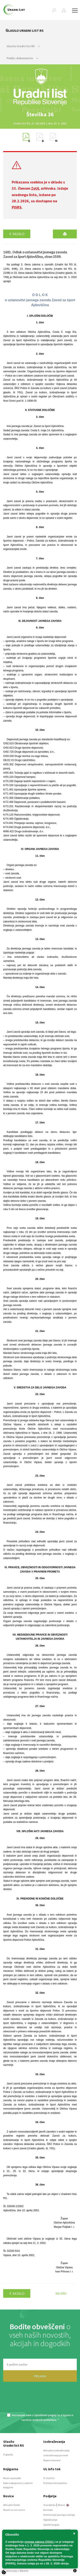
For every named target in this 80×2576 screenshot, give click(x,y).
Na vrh (61, 2293)
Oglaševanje (50, 2519)
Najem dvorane (52, 2460)
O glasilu (8, 2454)
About (63, 2504)
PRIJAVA (40, 2376)
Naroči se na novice (14, 2509)
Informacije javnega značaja (59, 2514)
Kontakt (48, 2509)
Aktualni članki (11, 2504)
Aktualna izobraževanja (56, 2450)
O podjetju (49, 2504)
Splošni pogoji (51, 2524)
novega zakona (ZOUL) (40, 2541)
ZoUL (35, 188)
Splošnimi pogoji (45, 2415)
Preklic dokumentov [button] (22, 58)
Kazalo (17, 234)
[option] (40, 114)
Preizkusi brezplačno (55, 2483)
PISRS (17, 207)
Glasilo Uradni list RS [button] (23, 46)
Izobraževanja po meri (55, 2455)
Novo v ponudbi (12, 2478)
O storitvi (48, 2478)
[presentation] (40, 2400)
